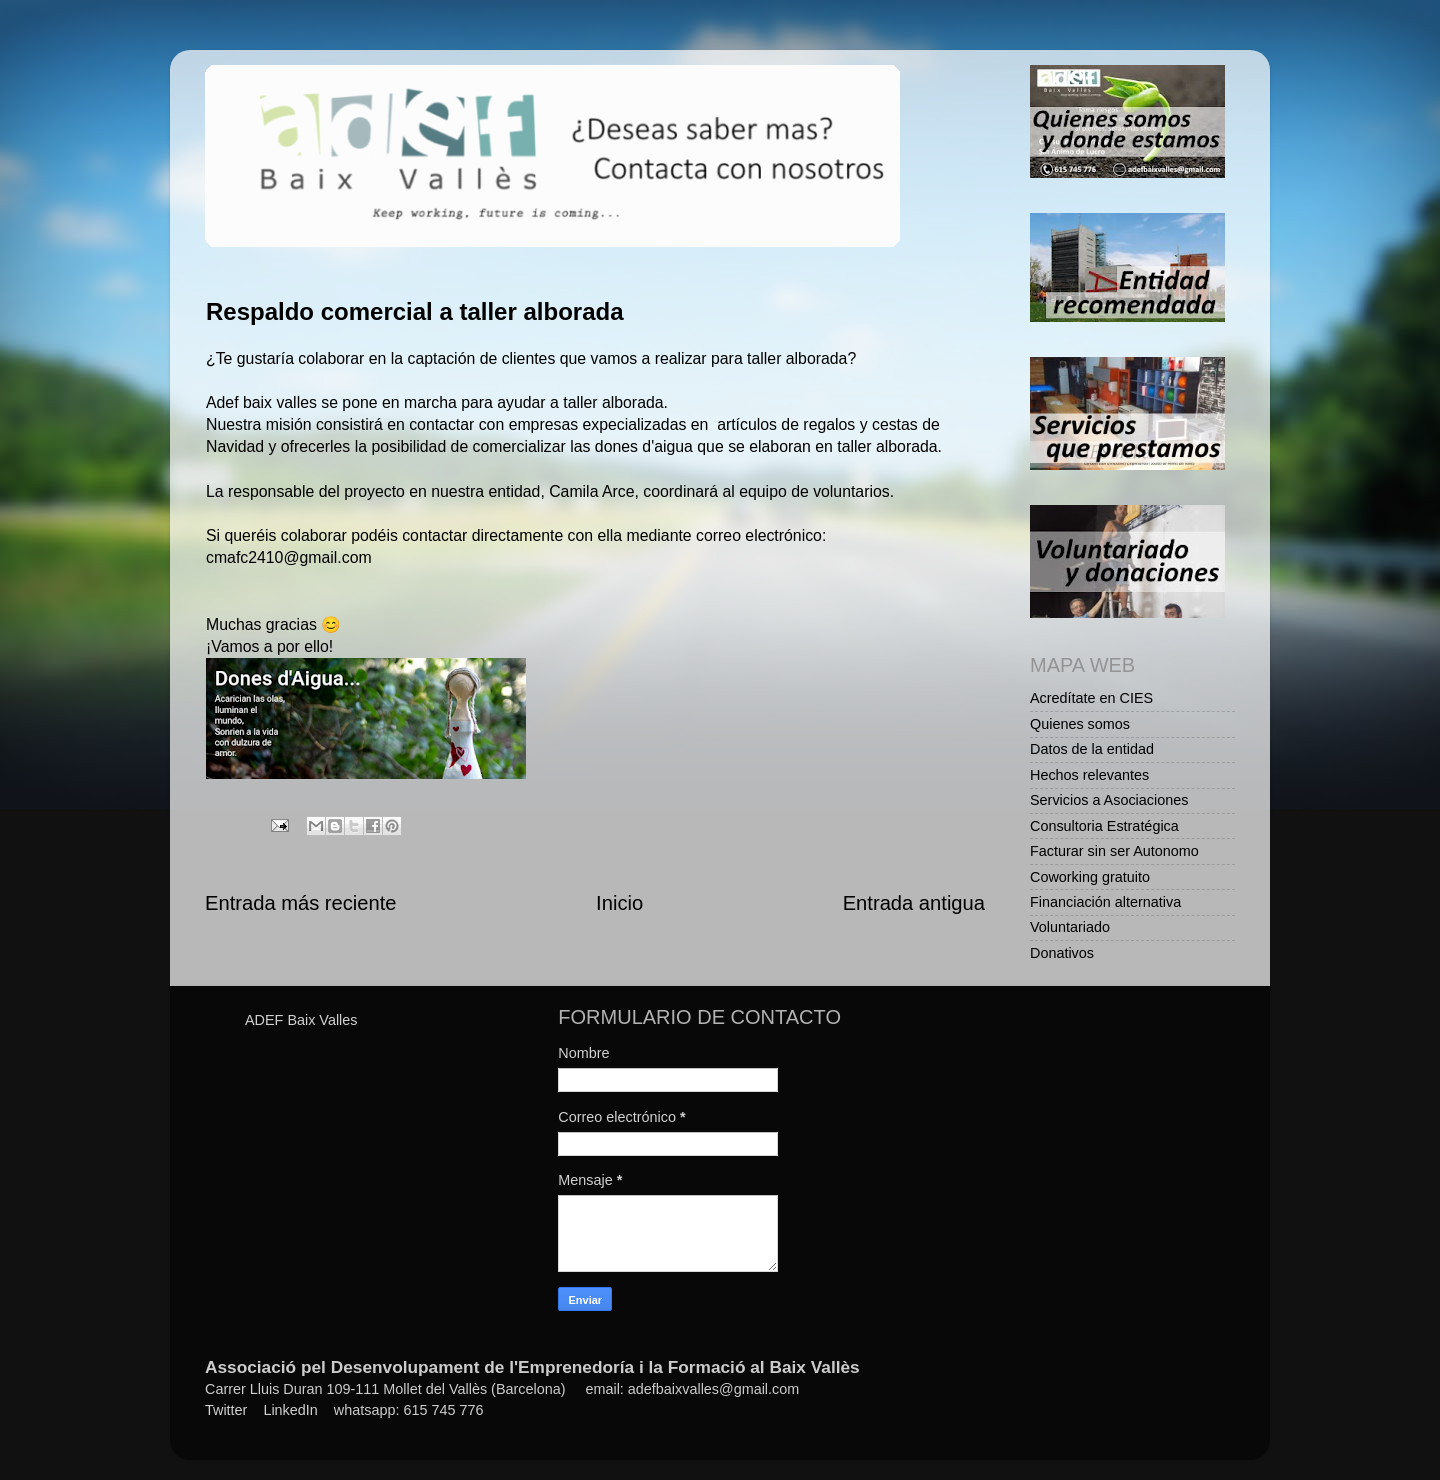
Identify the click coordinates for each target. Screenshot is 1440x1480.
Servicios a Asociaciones (1109, 800)
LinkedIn (290, 1410)
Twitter (226, 1410)
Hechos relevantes (1089, 775)
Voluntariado (1070, 927)
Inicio (619, 903)
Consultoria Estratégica (1104, 826)
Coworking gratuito (1090, 877)
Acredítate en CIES (1091, 698)
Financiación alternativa (1105, 902)
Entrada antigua (914, 903)
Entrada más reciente (301, 903)
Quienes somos (1080, 724)
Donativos (1062, 953)
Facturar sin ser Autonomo (1114, 851)
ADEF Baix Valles (301, 1020)
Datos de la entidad (1092, 749)
